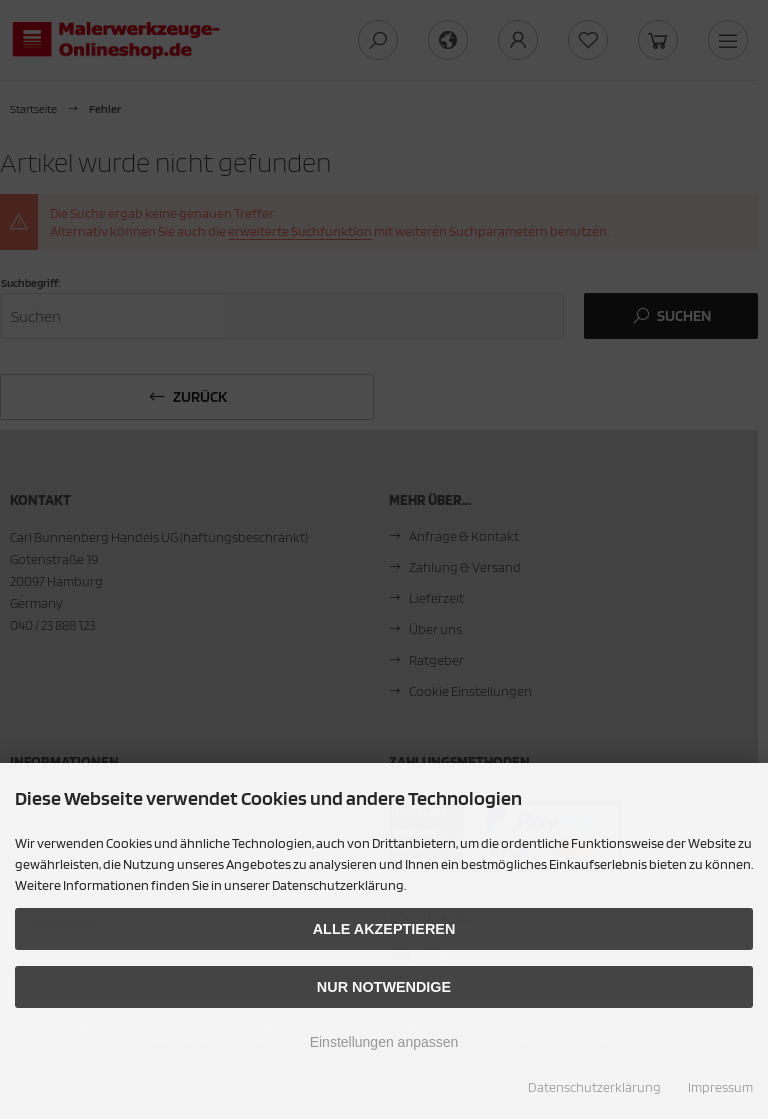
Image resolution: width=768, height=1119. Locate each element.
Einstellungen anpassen (384, 1042)
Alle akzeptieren (384, 929)
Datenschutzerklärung (594, 1087)
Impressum (720, 1087)
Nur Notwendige (384, 987)
